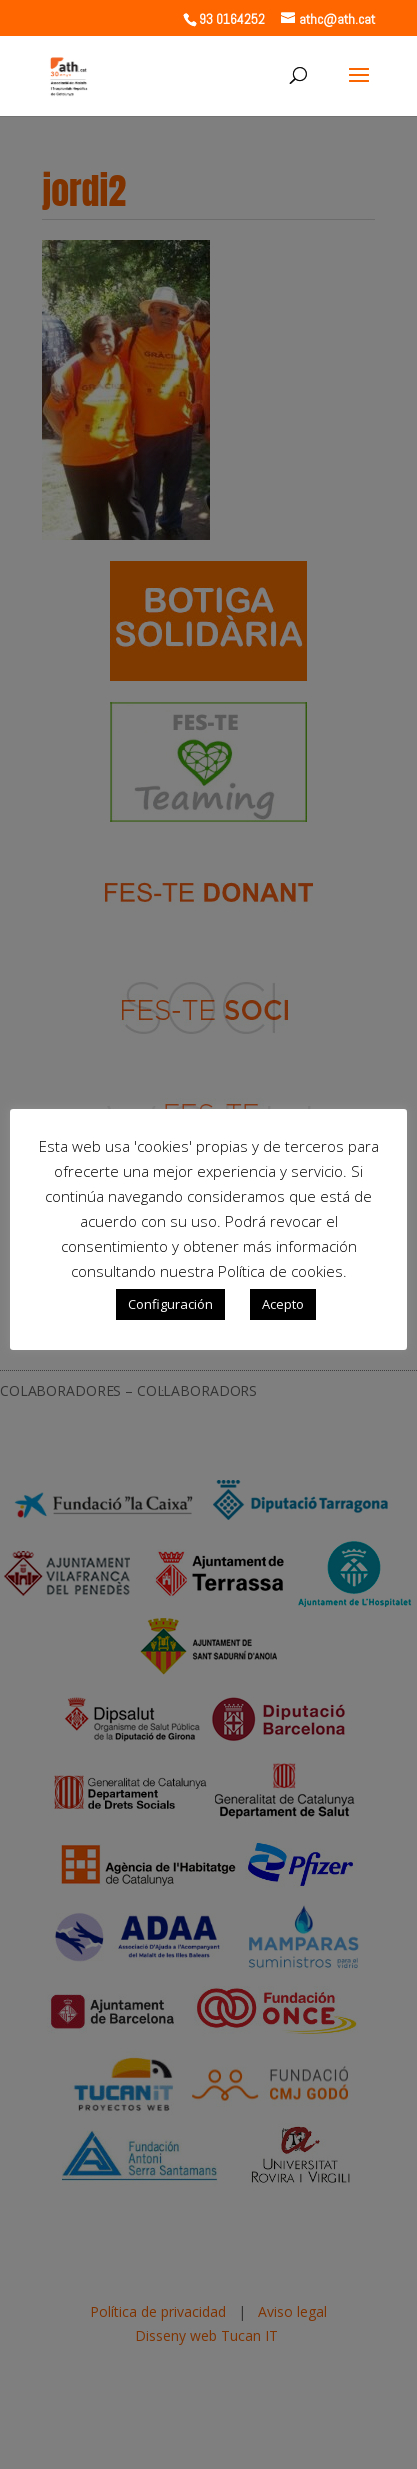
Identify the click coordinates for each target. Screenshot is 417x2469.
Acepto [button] (283, 1304)
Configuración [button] (170, 1304)
